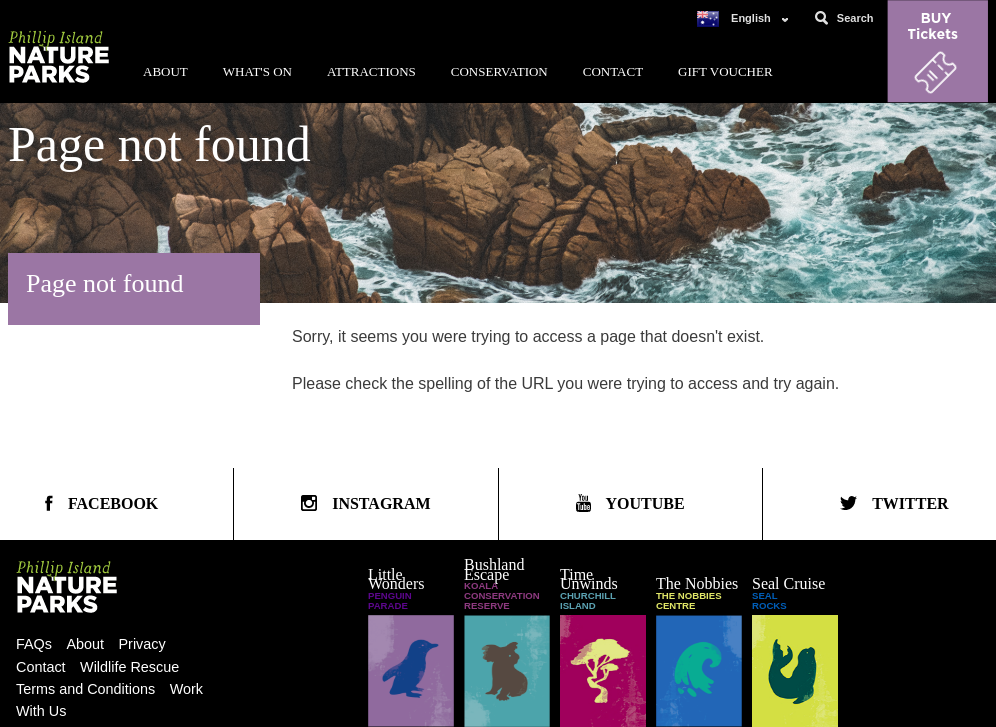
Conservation (499, 71)
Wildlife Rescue (129, 667)
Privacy (142, 644)
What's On (257, 71)
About (165, 71)
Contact (613, 71)
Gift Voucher (725, 71)
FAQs (34, 644)
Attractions (371, 71)
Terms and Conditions (85, 689)
